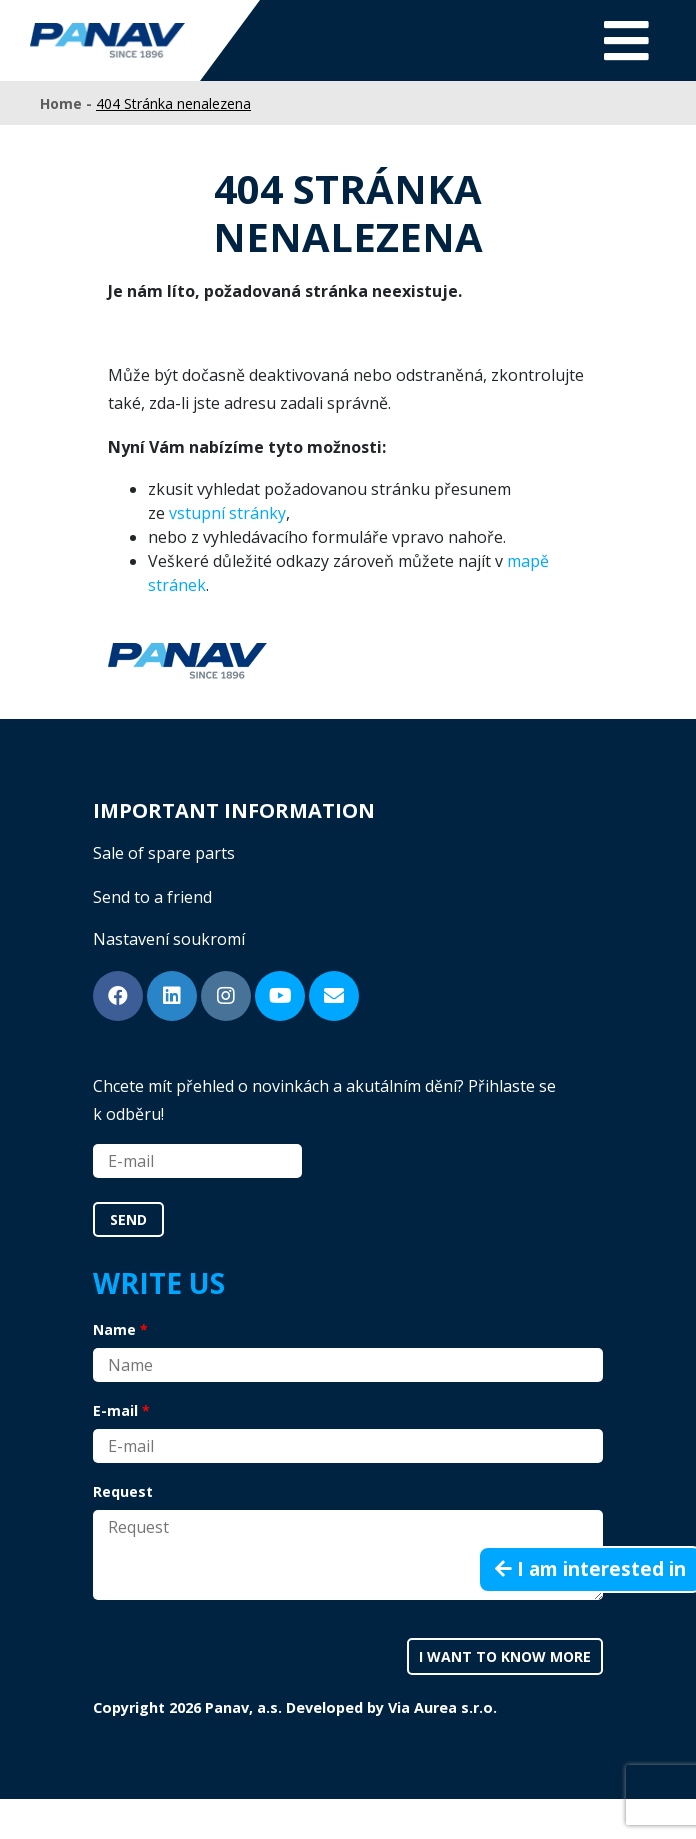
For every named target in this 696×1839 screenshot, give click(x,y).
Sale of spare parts (164, 853)
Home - (68, 103)
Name (114, 1329)
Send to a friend (152, 897)
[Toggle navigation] (626, 40)
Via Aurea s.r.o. (442, 1707)
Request (123, 1491)
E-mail (115, 1410)
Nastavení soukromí (169, 939)
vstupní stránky (227, 513)
